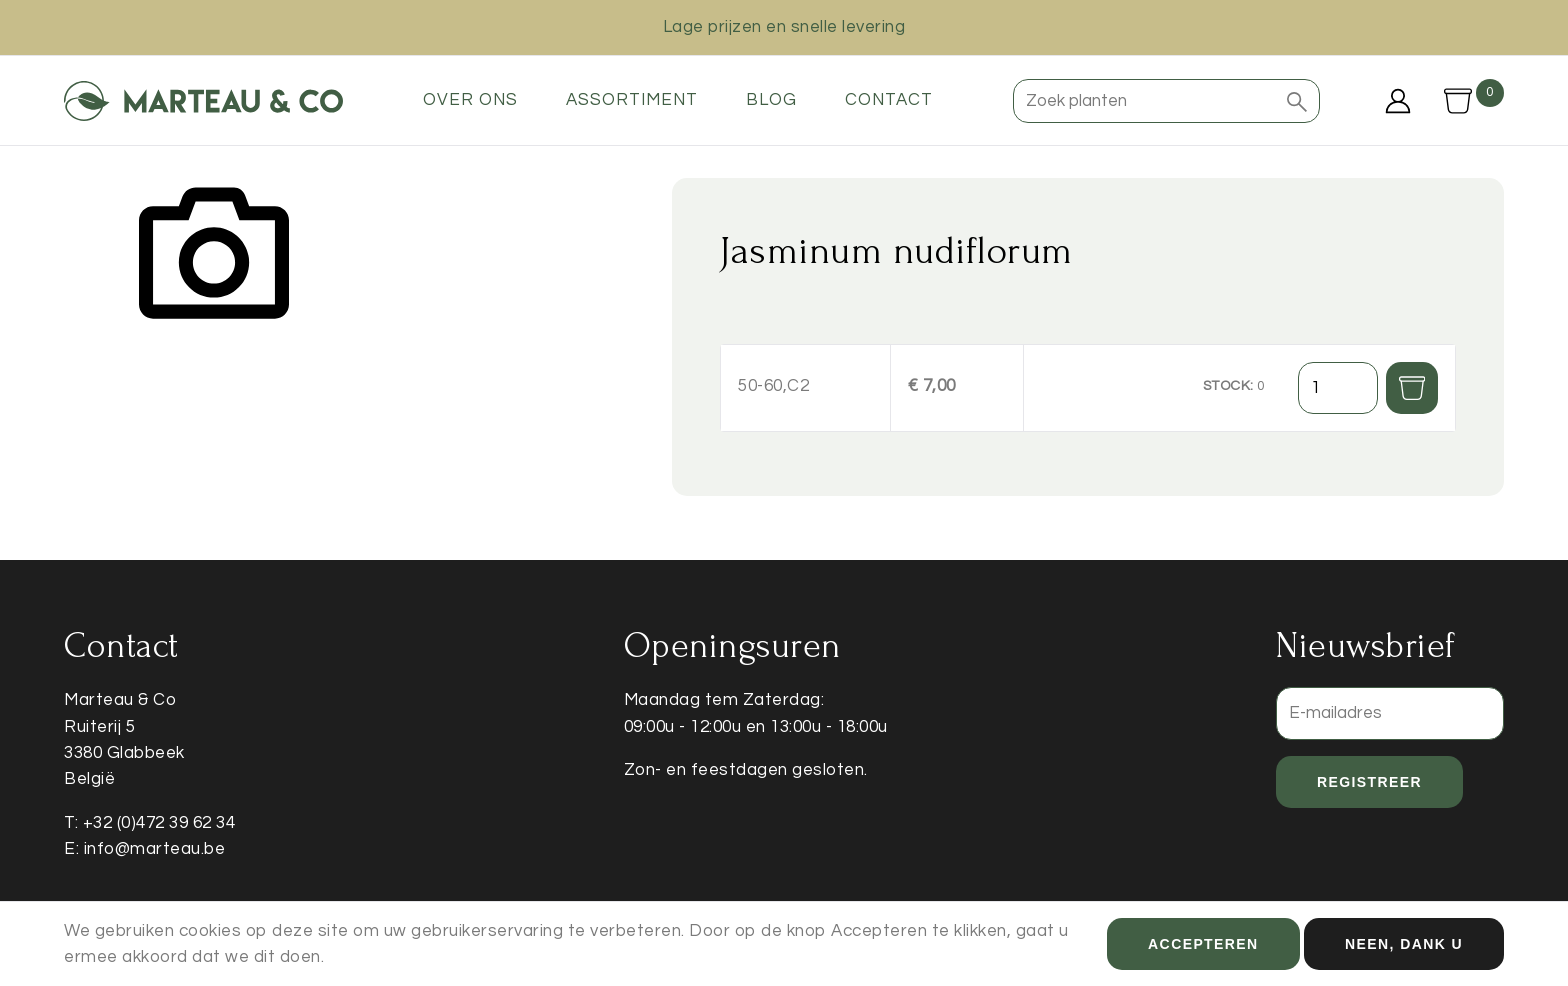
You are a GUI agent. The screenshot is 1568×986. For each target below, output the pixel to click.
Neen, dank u (1404, 949)
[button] (1297, 101)
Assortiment (632, 100)
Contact (889, 100)
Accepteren (1203, 949)
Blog (771, 100)
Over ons (470, 100)
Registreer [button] (1369, 782)
